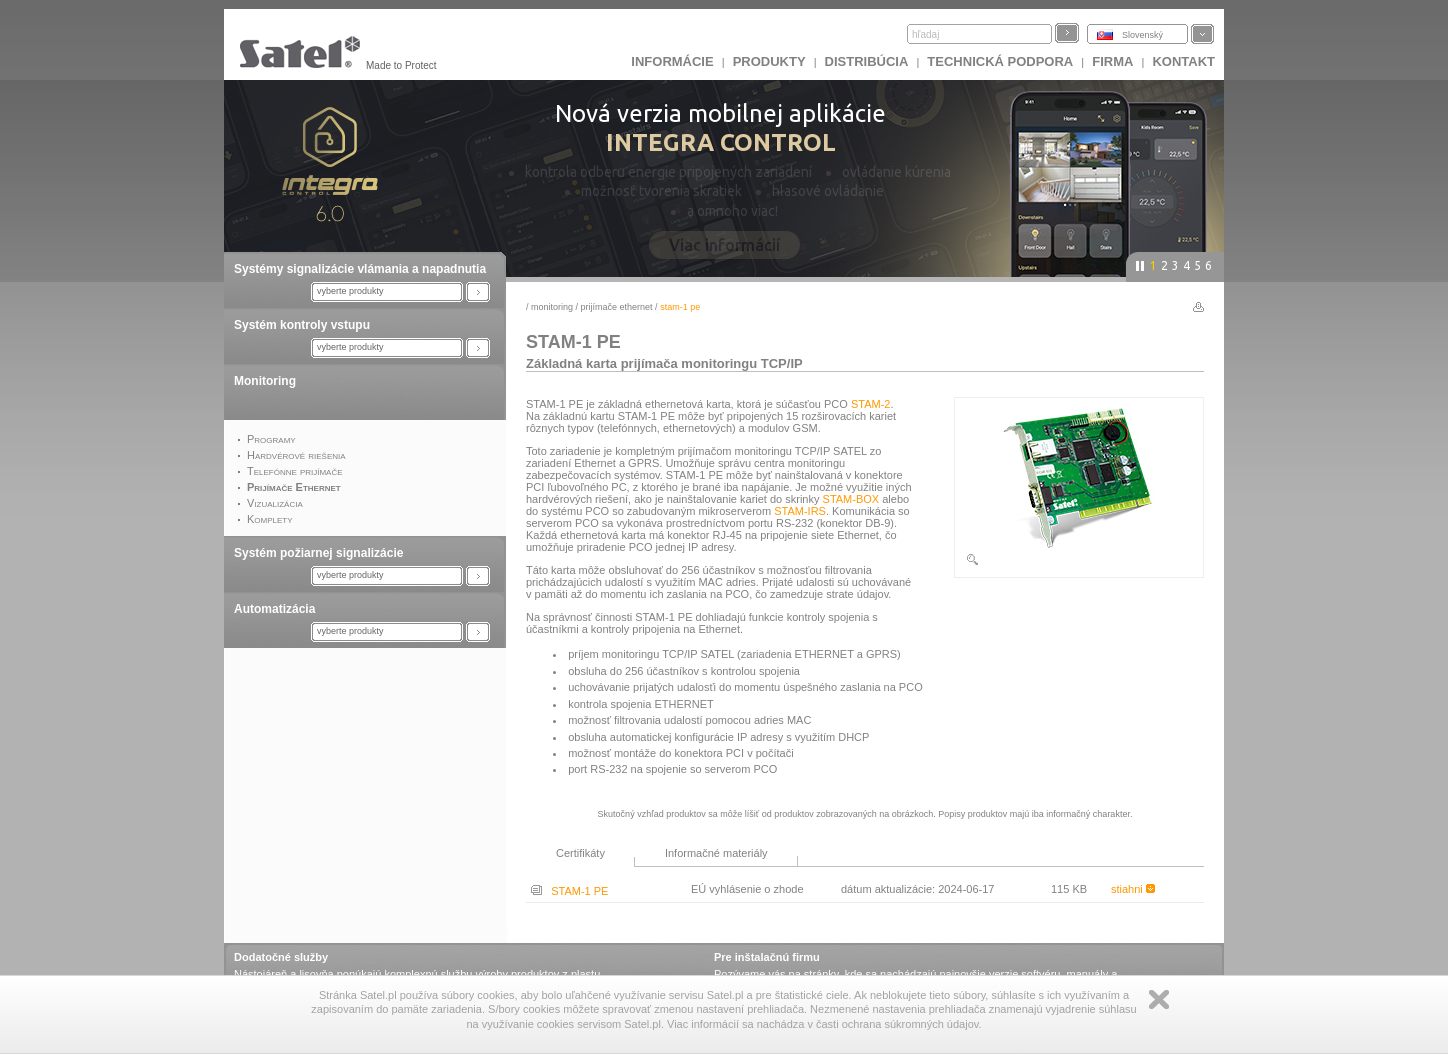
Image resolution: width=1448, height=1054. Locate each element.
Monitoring (265, 381)
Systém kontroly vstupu (302, 325)
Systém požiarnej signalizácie (318, 553)
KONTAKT (1183, 61)
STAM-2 (871, 404)
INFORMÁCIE (672, 61)
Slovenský (1142, 35)
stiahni (1133, 889)
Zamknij (1159, 999)
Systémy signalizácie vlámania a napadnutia (360, 269)
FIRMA (1112, 61)
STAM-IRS (800, 511)
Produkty (769, 61)
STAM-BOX (851, 499)
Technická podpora (1000, 61)
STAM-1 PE (569, 891)
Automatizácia (274, 609)
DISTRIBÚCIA (867, 61)
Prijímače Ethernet (617, 307)
